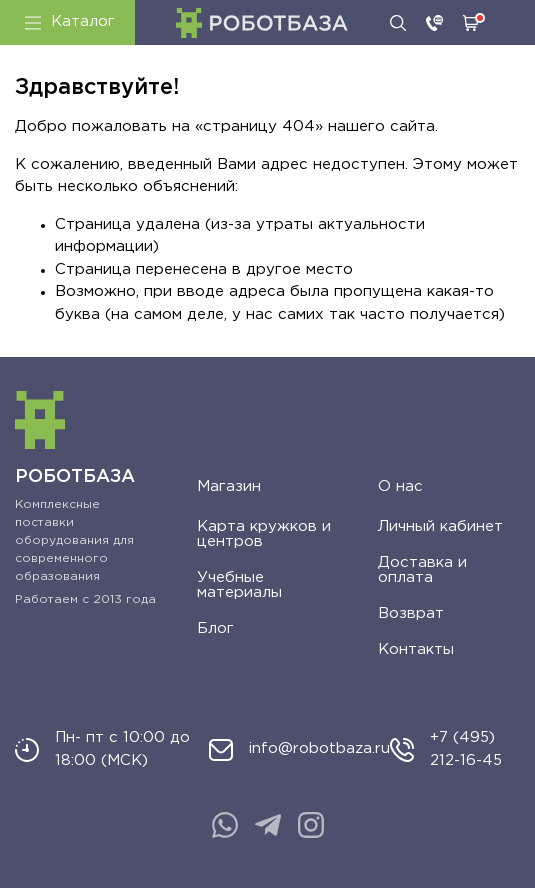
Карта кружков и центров (264, 534)
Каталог (70, 22)
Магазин (229, 486)
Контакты (416, 649)
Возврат (411, 613)
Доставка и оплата (422, 570)
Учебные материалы (239, 585)
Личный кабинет (440, 526)
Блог (215, 628)
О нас (400, 486)
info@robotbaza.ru (319, 748)
